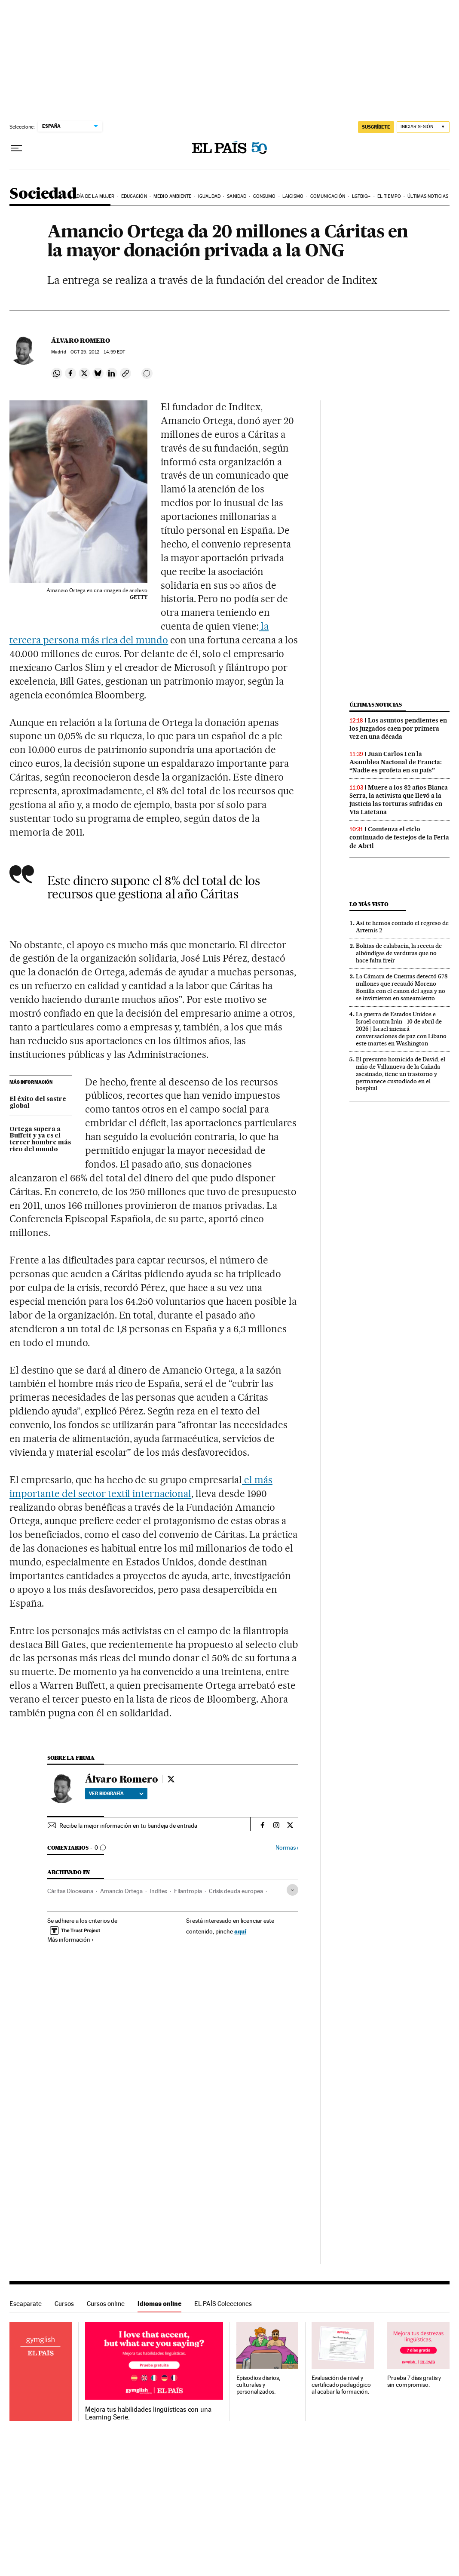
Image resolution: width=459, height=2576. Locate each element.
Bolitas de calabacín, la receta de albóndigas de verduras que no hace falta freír (399, 953)
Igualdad (209, 196)
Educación (134, 196)
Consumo (264, 196)
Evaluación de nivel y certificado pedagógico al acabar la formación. (341, 2385)
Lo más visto (368, 904)
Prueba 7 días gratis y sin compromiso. (414, 2381)
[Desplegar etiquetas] (292, 1890)
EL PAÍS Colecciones (223, 2303)
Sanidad (236, 196)
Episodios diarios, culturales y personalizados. (258, 2385)
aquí (240, 1931)
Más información (70, 1939)
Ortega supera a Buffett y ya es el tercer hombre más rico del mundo (40, 1139)
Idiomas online (159, 2303)
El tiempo (389, 196)
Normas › (286, 1847)
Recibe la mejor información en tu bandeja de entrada (128, 1825)
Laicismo (293, 196)
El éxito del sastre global (37, 1102)
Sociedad (42, 194)
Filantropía (188, 1890)
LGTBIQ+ (361, 196)
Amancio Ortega (121, 1890)
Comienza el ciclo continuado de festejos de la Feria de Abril (399, 837)
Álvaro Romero (80, 340)
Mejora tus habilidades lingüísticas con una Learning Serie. (148, 2413)
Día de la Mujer (95, 196)
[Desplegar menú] (16, 148)
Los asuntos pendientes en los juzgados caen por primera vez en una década (398, 728)
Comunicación (327, 196)
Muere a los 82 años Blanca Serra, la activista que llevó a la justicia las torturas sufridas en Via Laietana (398, 800)
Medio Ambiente (172, 196)
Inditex (158, 1890)
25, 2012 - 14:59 (97, 352)
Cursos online (106, 2303)
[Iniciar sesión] (423, 127)
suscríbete (376, 127)
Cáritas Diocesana (70, 1890)
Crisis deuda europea (236, 1890)
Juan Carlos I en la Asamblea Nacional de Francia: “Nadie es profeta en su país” (395, 762)
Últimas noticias (427, 196)
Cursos (64, 2303)
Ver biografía (116, 1793)
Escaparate (25, 2303)
